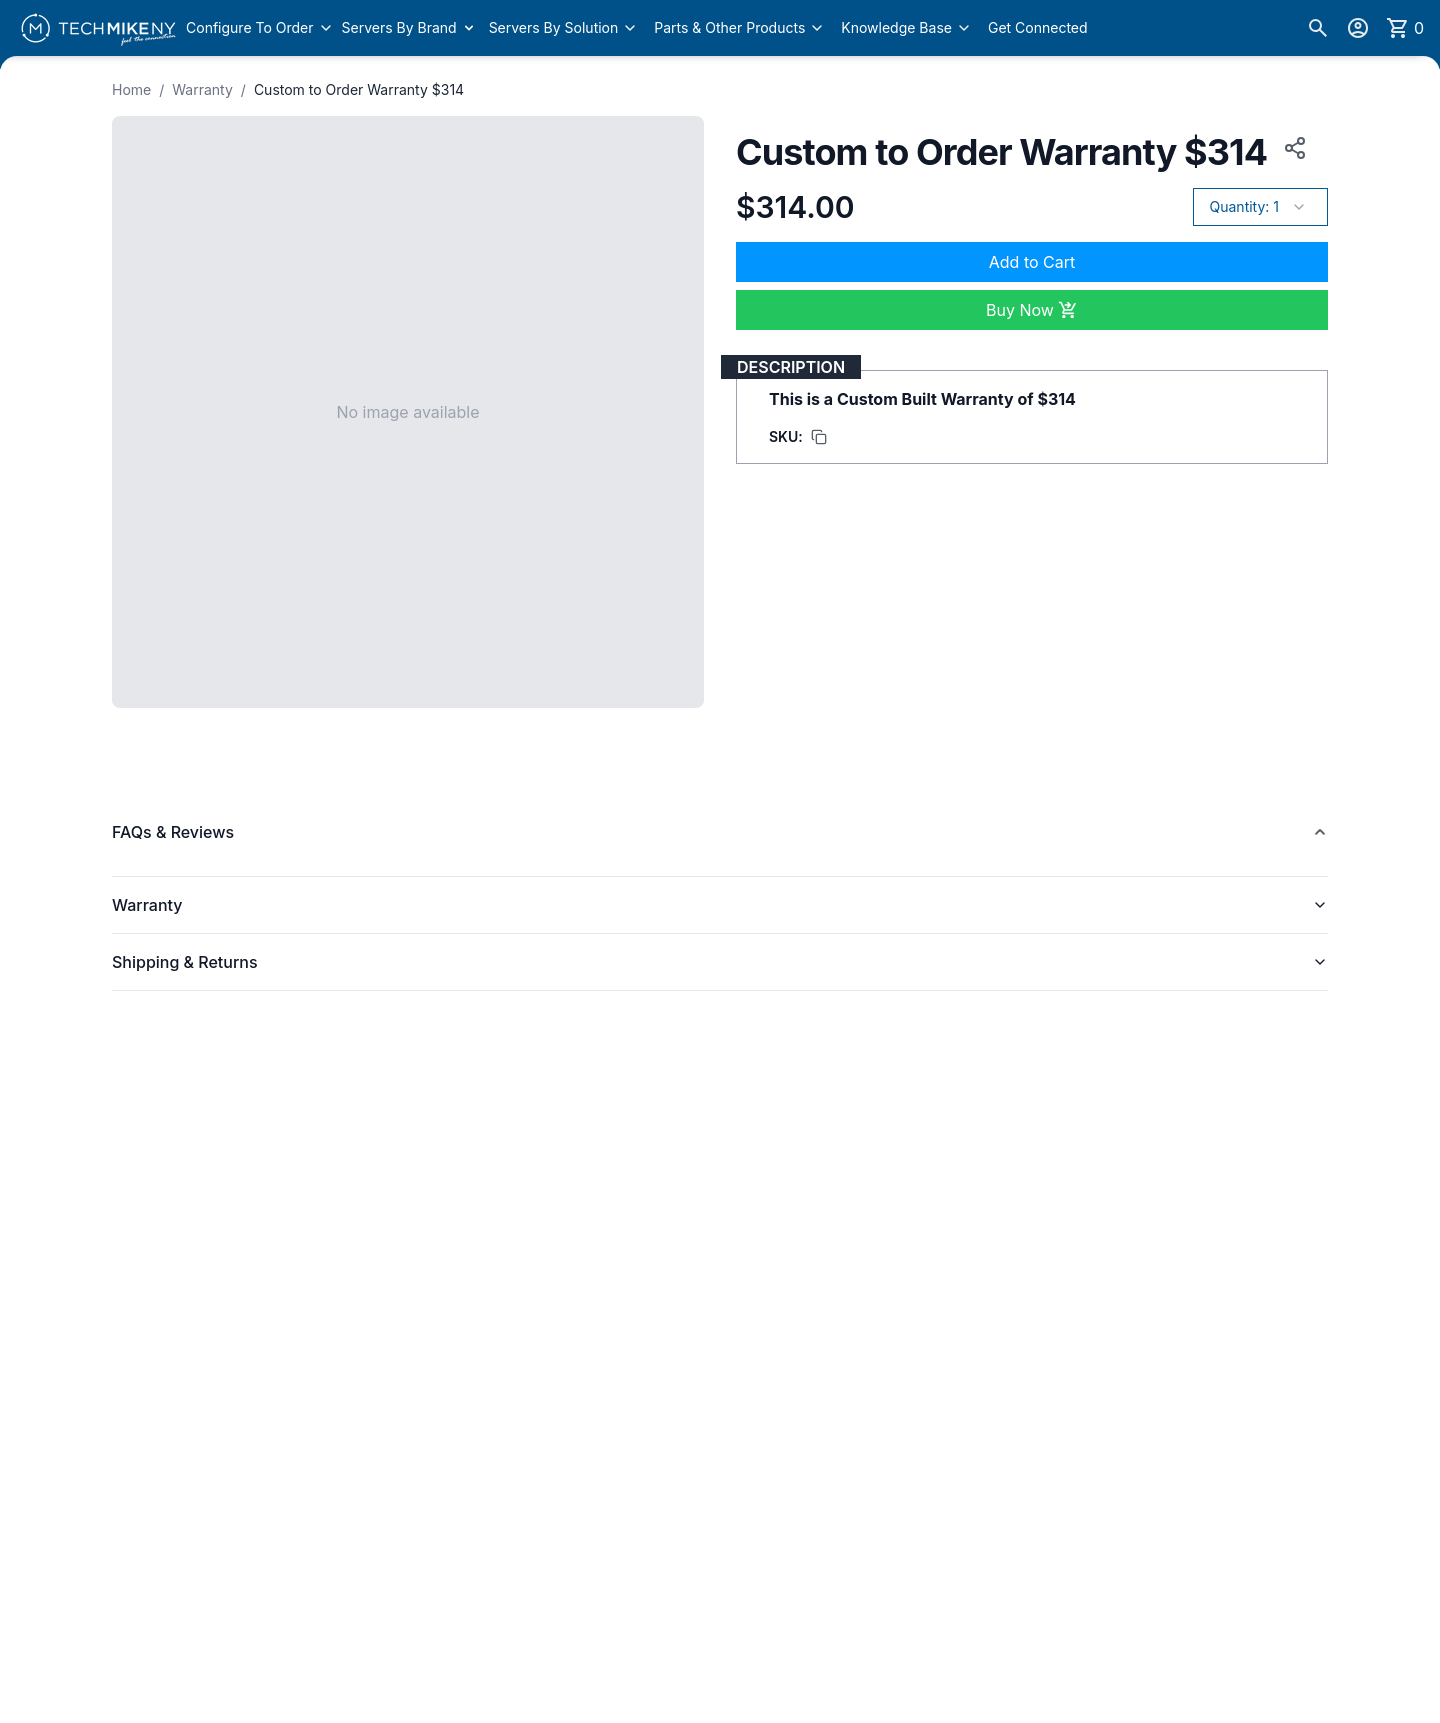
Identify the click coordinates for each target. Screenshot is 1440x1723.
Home (131, 89)
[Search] (1318, 28)
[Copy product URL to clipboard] (1291, 148)
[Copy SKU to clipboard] (798, 437)
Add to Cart (1032, 262)
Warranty (202, 89)
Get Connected (1038, 27)
